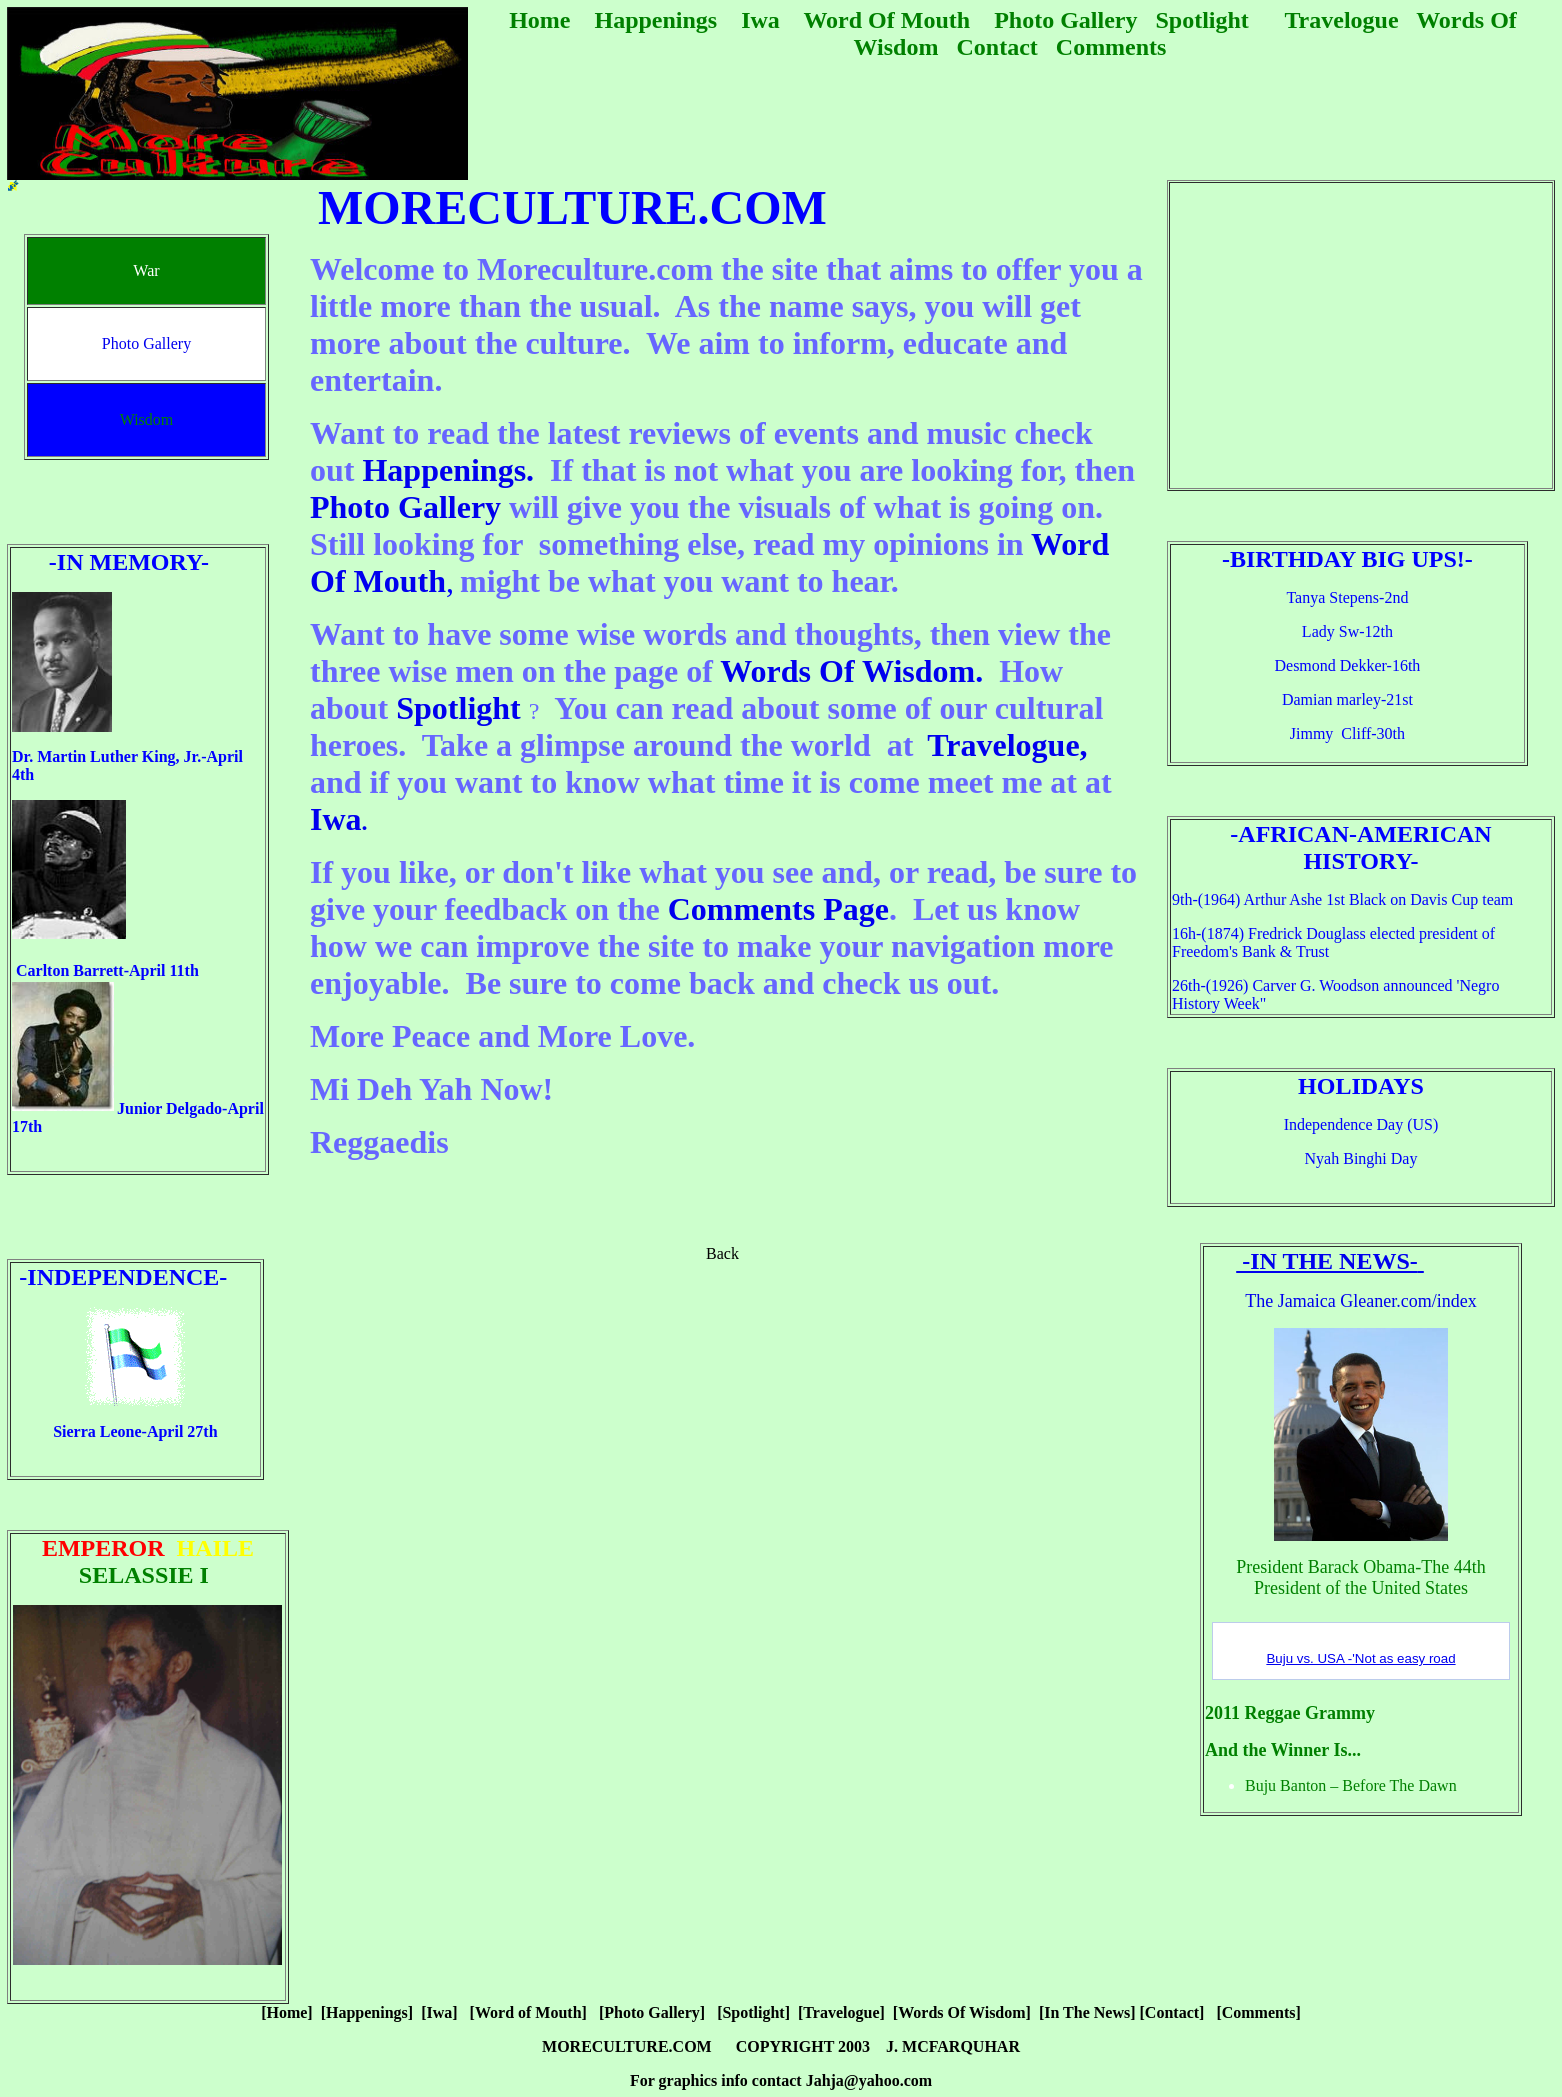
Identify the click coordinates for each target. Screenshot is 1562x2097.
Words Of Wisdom (847, 671)
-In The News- (1327, 1261)
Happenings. (448, 470)
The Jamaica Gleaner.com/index (1360, 1301)
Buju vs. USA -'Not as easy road (1360, 1658)
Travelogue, (1007, 745)
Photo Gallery (405, 507)
